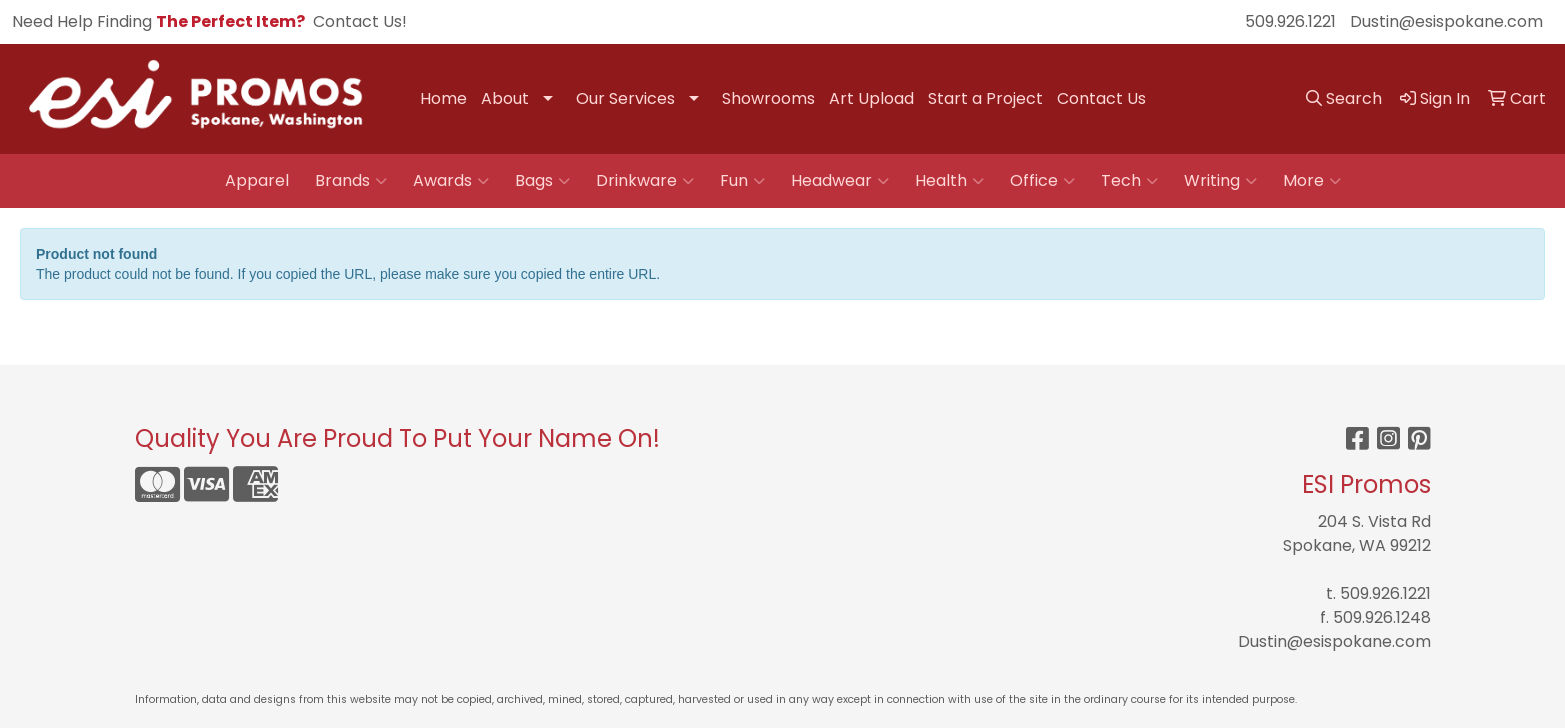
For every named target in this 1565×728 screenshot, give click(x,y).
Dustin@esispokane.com (1446, 21)
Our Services (625, 98)
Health (949, 181)
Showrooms (768, 98)
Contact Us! (360, 21)
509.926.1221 (1290, 21)
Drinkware (645, 181)
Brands (351, 181)
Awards (451, 181)
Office (1042, 181)
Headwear (840, 181)
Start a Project (985, 98)
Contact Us (1101, 98)
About (505, 98)
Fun (742, 181)
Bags (542, 181)
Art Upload (871, 98)
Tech (1129, 181)
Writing (1220, 181)
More (1312, 181)
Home (443, 98)
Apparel (257, 180)
